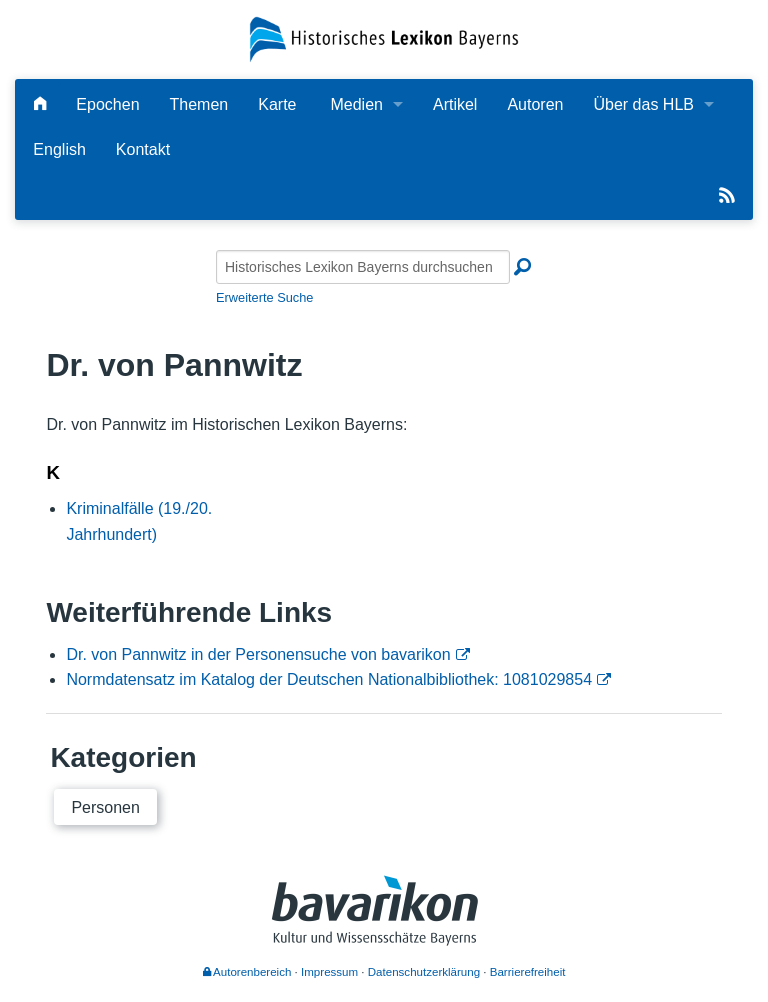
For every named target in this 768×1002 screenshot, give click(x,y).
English (59, 149)
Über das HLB (643, 104)
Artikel (455, 104)
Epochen (107, 104)
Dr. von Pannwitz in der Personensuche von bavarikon (258, 654)
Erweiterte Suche (264, 297)
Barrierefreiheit (528, 972)
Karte (277, 104)
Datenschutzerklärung (424, 972)
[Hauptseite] (40, 104)
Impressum (329, 972)
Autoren (535, 104)
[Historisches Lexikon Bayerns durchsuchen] (363, 267)
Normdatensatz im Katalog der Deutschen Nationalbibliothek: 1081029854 (329, 679)
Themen (199, 104)
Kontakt (143, 149)
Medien (356, 104)
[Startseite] (383, 38)
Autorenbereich (247, 972)
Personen (105, 807)
